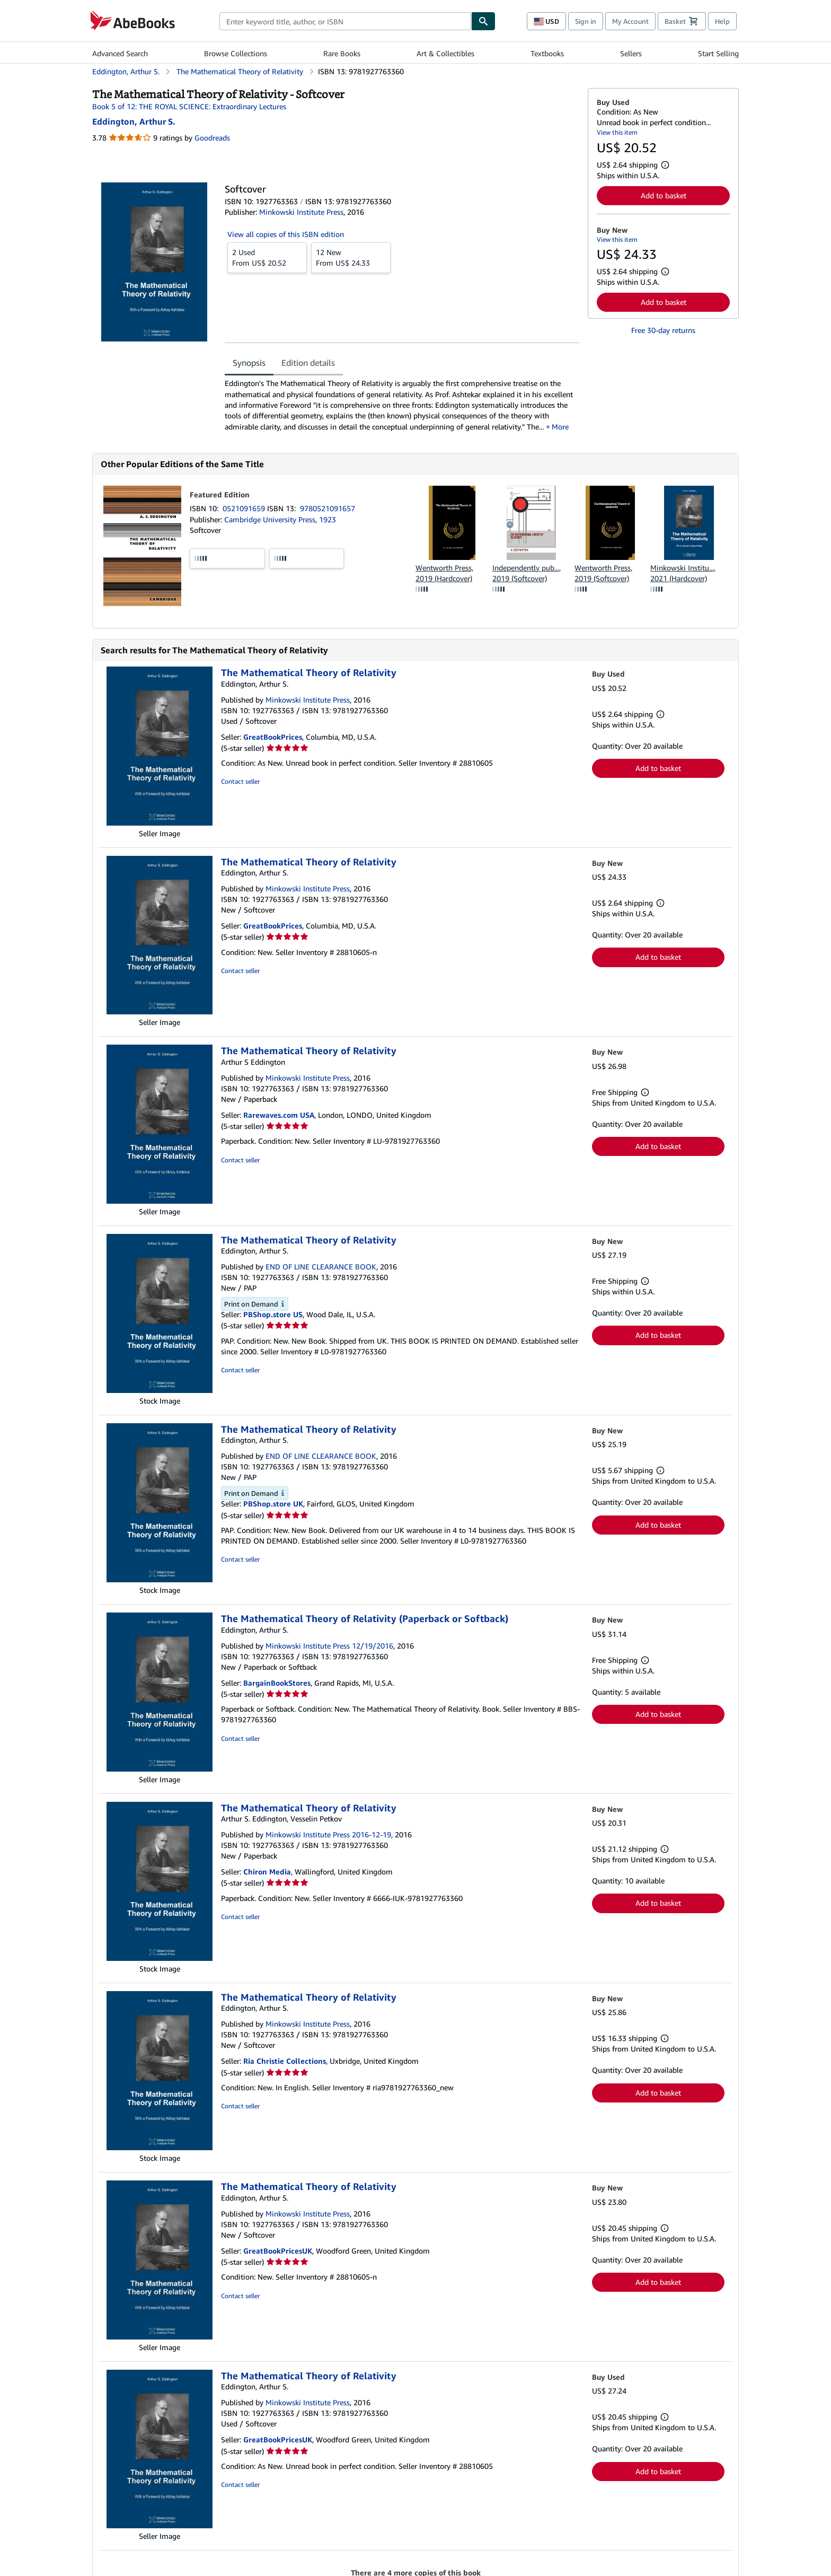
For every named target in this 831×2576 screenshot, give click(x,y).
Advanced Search (120, 53)
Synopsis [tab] (249, 362)
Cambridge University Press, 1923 (280, 519)
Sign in (585, 21)
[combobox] (345, 21)
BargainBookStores (277, 1682)
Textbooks (547, 53)
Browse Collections (235, 53)
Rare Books (341, 53)
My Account (630, 21)
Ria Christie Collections (284, 2060)
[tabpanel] (402, 405)
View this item (617, 132)
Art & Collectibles (445, 53)
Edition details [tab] (308, 362)
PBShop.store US (273, 1314)
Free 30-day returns (663, 330)
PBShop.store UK (273, 1503)
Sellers (631, 53)
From (267, 257)
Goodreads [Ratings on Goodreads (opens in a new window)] (212, 137)
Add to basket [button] (663, 195)
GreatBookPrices (272, 736)
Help (722, 21)
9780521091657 (327, 508)
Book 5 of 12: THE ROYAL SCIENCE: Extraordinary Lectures (189, 106)
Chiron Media (267, 1871)
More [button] (560, 426)
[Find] (483, 21)
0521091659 (245, 508)
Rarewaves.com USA (278, 1114)
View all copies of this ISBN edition (285, 234)
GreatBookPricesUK (277, 2250)
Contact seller (240, 781)
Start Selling (718, 53)
